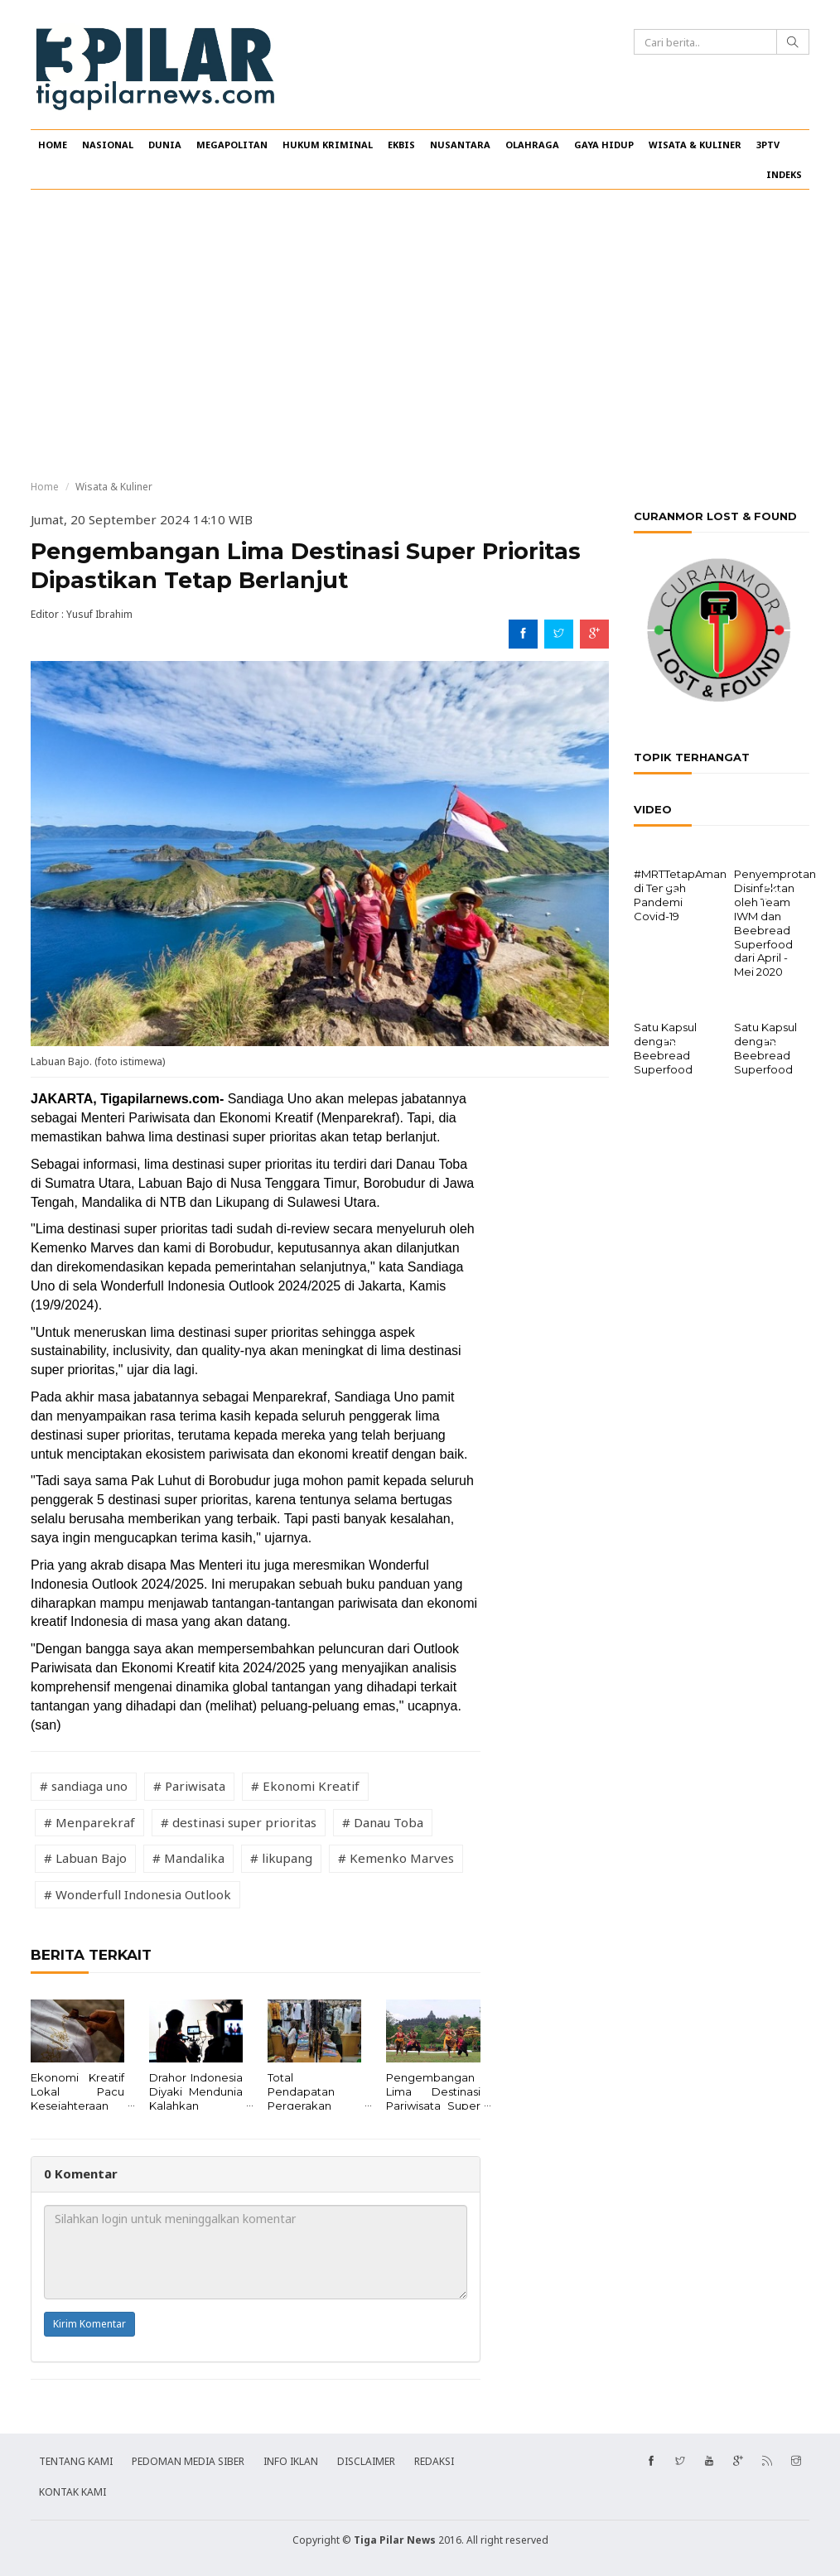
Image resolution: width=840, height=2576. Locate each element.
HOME (52, 144)
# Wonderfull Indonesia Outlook (137, 1894)
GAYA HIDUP (604, 144)
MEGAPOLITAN (232, 144)
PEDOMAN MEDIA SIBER (188, 2461)
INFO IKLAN (290, 2461)
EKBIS (401, 144)
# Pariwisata (189, 1786)
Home (45, 487)
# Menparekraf (89, 1822)
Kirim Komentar (89, 2324)
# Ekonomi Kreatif (305, 1786)
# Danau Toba (382, 1822)
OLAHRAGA (532, 144)
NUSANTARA (460, 144)
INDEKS (784, 174)
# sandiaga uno (84, 1786)
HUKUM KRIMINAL (327, 144)
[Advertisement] (420, 335)
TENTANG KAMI (76, 2461)
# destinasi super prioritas (238, 1822)
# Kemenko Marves (396, 1858)
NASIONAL (107, 144)
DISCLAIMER (366, 2461)
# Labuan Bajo (85, 1858)
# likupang (281, 1858)
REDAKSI (434, 2461)
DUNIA (164, 144)
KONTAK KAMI (72, 2492)
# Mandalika (188, 1858)
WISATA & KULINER (695, 144)
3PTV (768, 144)
